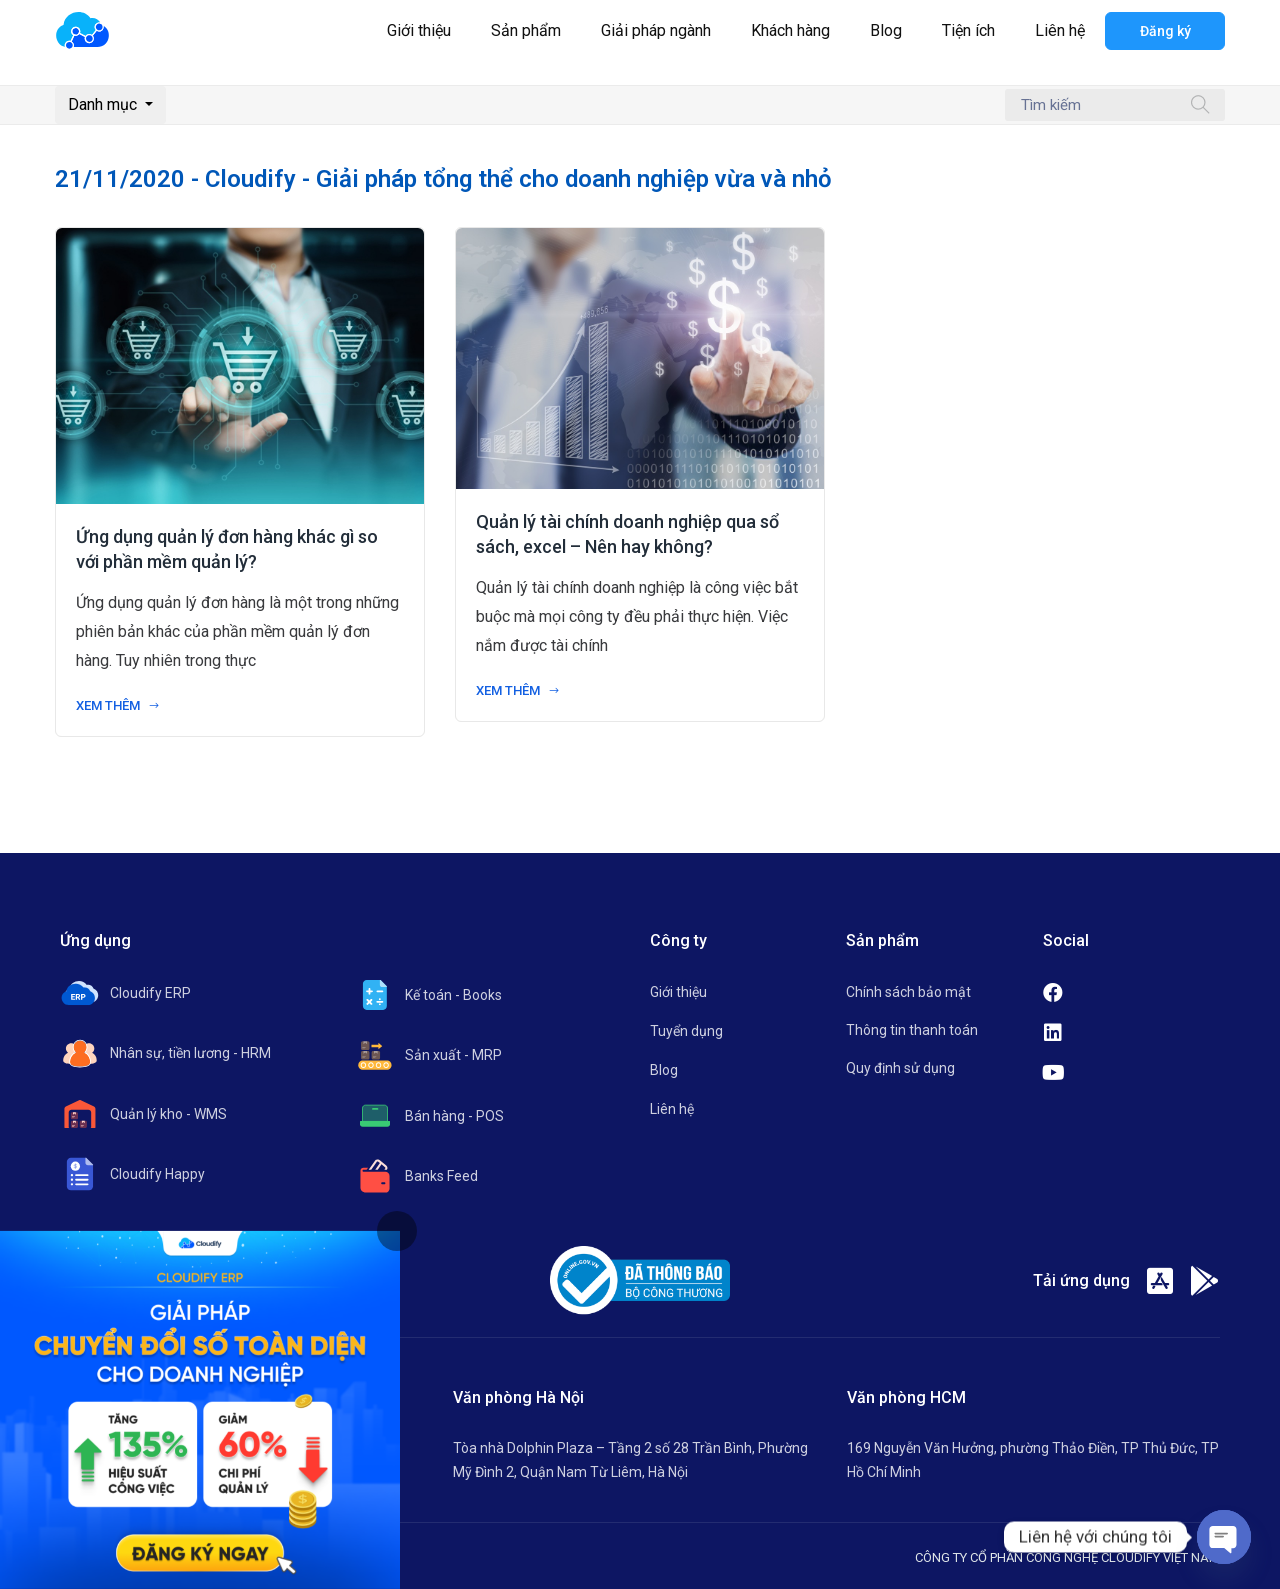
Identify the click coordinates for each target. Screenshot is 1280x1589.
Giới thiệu (419, 30)
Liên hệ (1060, 30)
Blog (886, 30)
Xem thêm (118, 705)
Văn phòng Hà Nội (518, 1397)
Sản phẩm (526, 30)
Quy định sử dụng (900, 1068)
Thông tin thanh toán (912, 1030)
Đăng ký (1165, 31)
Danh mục (104, 104)
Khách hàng (790, 30)
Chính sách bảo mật (908, 992)
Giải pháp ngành (656, 30)
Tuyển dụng (686, 1031)
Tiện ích (968, 30)
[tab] (397, 1231)
